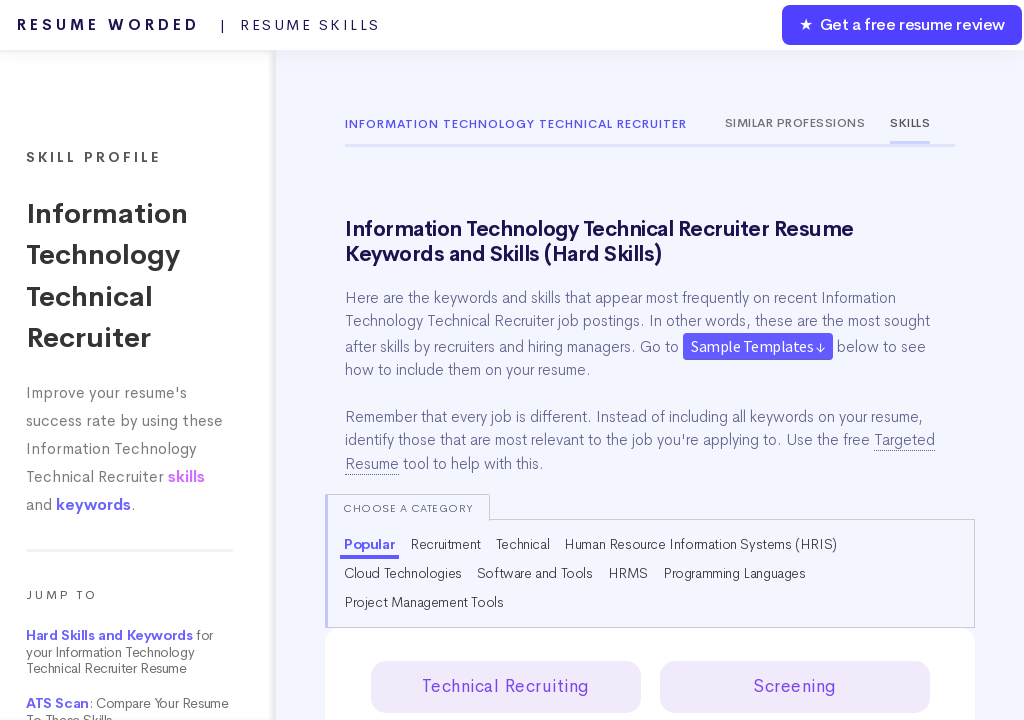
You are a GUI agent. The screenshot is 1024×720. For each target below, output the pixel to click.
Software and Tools (535, 573)
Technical (522, 544)
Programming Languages (734, 573)
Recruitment (445, 544)
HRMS (628, 573)
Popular (369, 544)
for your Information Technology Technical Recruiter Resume (119, 652)
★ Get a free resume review (902, 24)
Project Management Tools (423, 602)
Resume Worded (199, 25)
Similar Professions (795, 123)
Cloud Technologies (403, 573)
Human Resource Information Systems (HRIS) (700, 544)
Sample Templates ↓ (758, 346)
